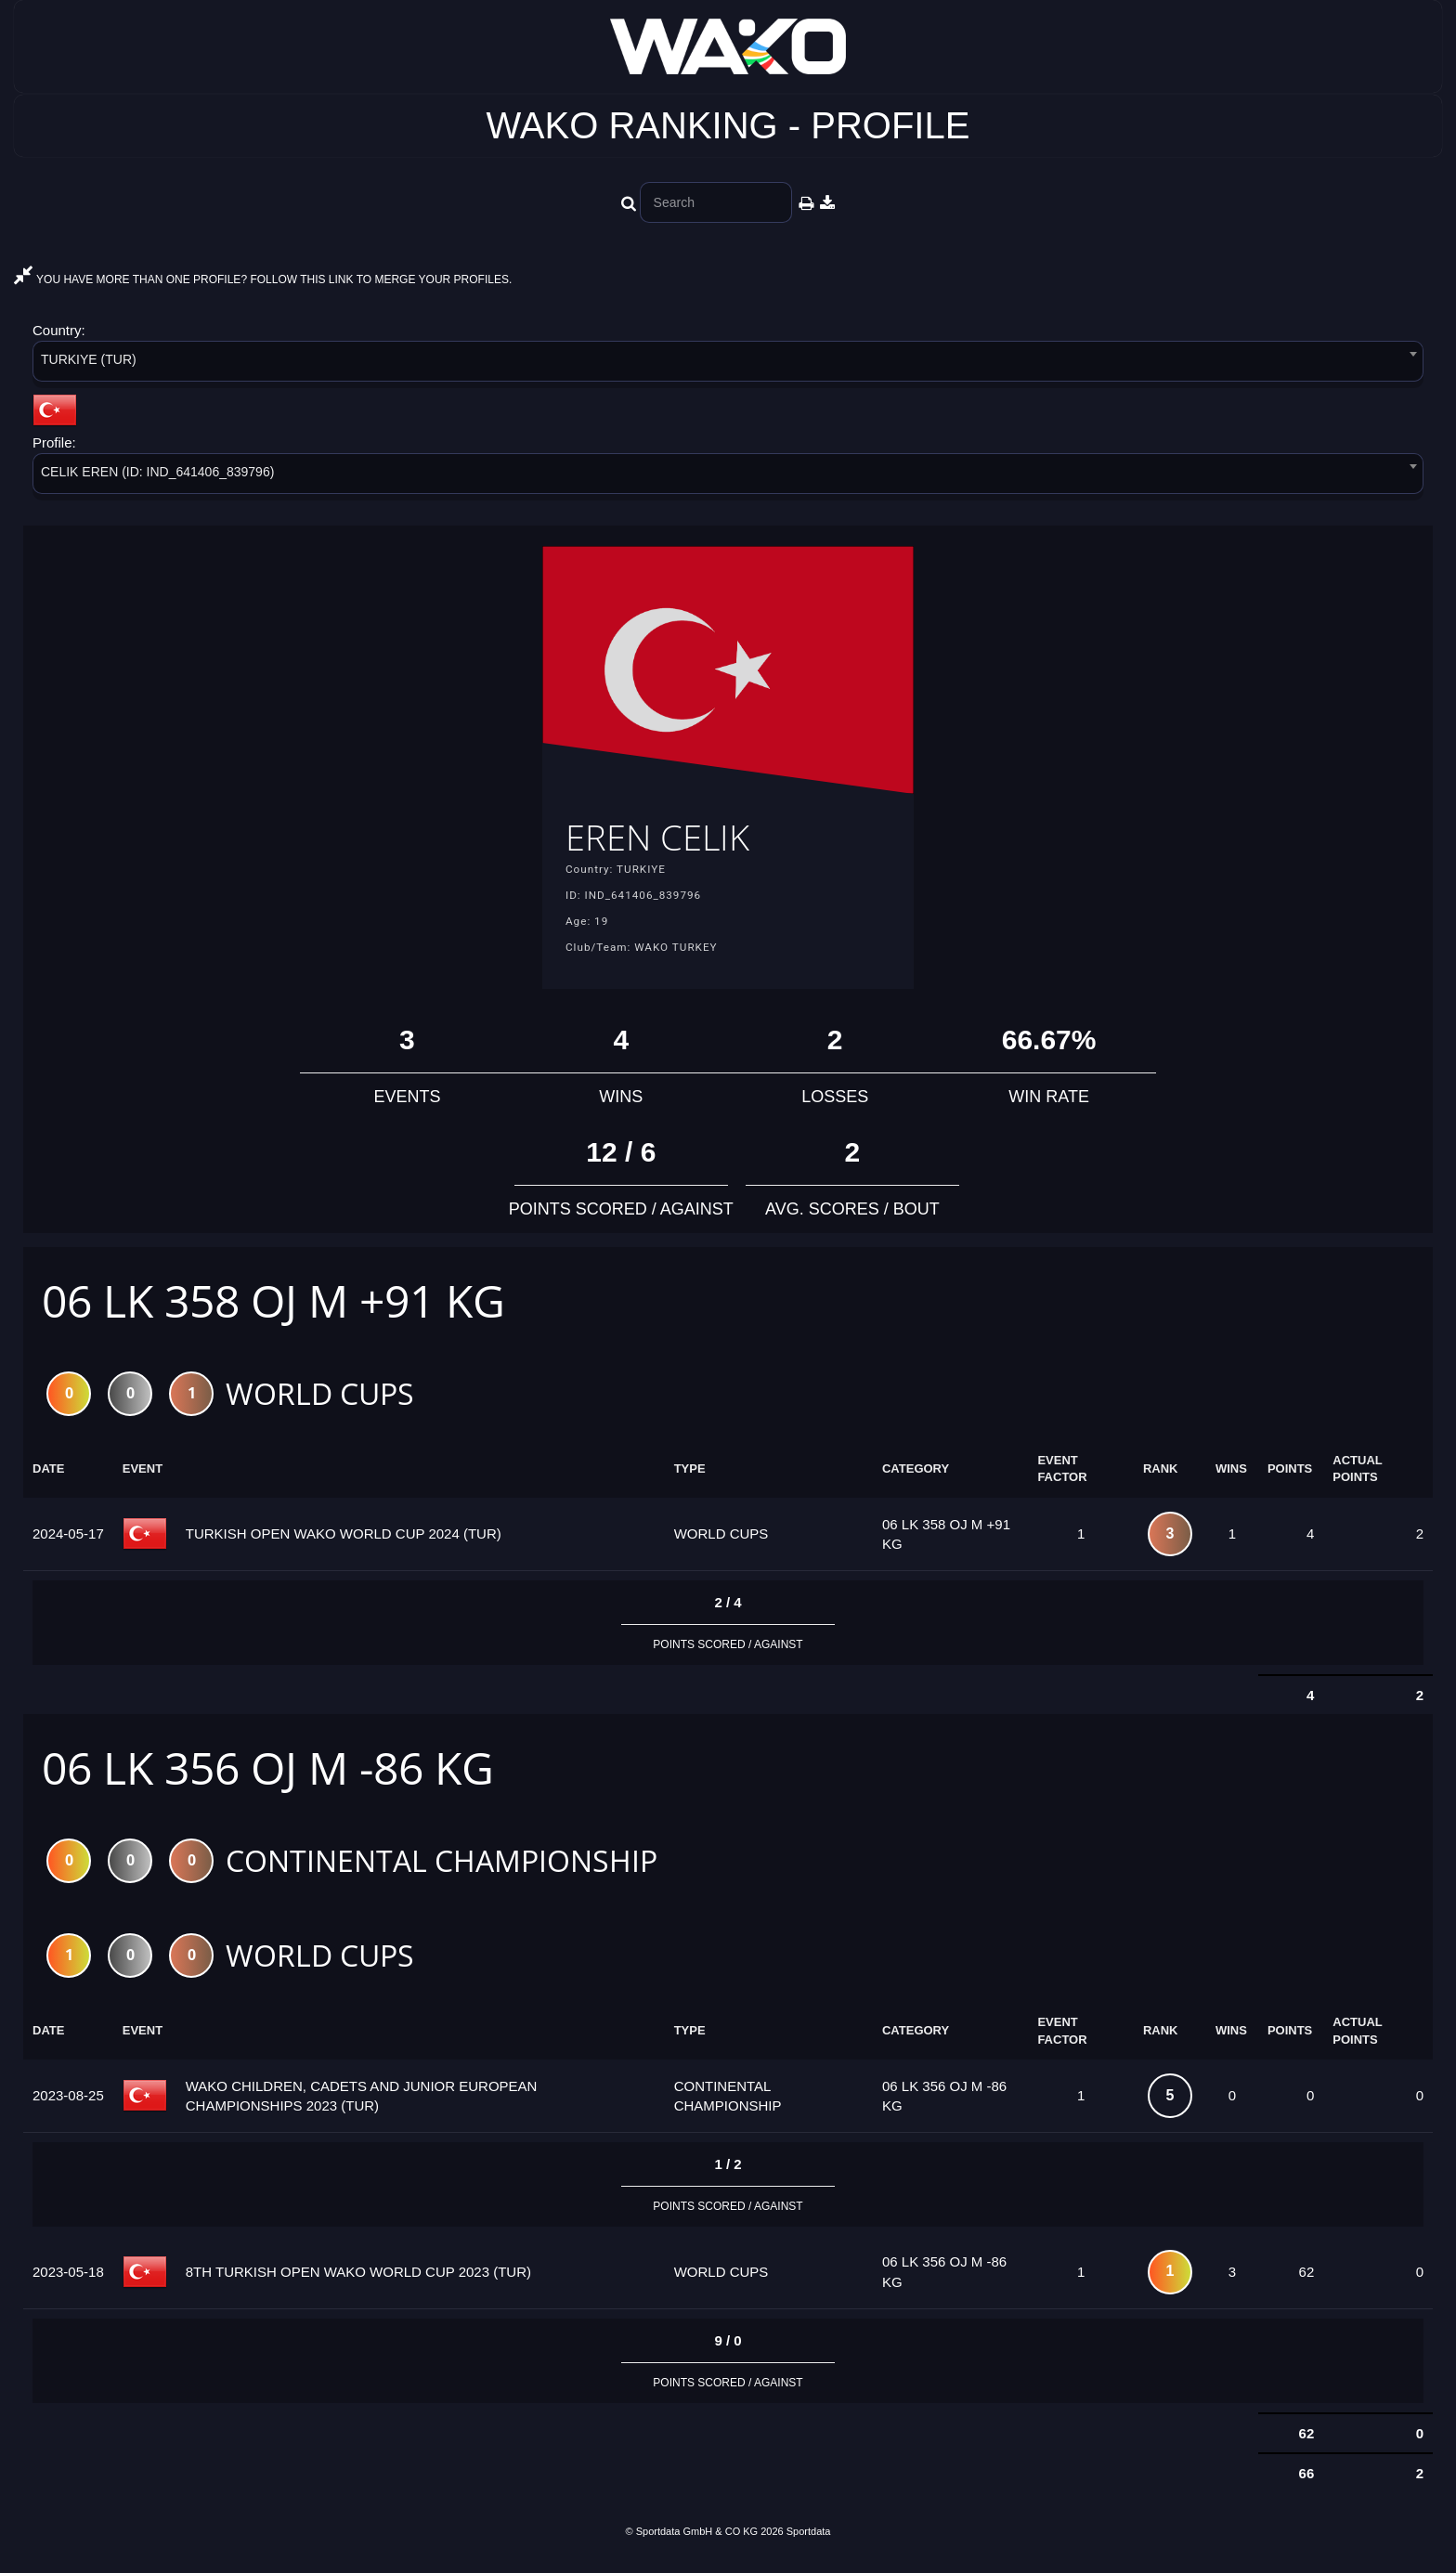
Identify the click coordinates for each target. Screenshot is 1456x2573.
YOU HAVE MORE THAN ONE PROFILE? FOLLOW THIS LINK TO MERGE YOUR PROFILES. (263, 279)
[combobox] (728, 364)
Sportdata (808, 2541)
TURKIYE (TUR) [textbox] (88, 359)
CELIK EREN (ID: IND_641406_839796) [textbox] (157, 471)
